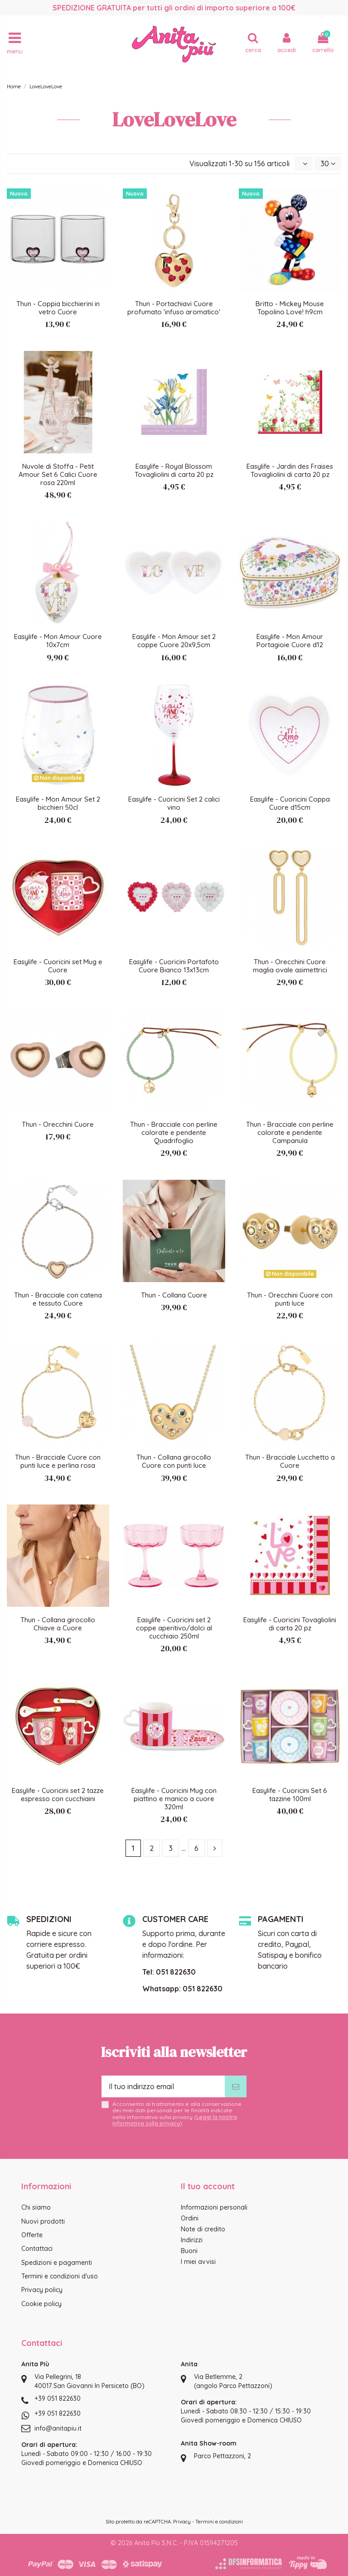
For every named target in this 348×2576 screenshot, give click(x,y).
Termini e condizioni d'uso (59, 2276)
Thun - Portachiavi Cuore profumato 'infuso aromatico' (173, 307)
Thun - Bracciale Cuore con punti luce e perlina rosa (58, 1461)
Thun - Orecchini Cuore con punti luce (290, 1299)
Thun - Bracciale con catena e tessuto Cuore (58, 1299)
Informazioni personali (214, 2207)
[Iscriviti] (235, 2086)
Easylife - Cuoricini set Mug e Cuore (58, 965)
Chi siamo (36, 2207)
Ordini (189, 2218)
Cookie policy (41, 2304)
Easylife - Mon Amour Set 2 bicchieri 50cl (58, 803)
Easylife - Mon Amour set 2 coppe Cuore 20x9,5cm (174, 640)
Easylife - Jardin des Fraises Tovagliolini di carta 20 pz (289, 470)
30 (327, 163)
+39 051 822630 (57, 2398)
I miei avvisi (198, 2262)
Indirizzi (192, 2240)
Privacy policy (42, 2290)
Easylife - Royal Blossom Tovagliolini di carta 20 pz (174, 470)
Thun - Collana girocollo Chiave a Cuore (57, 1623)
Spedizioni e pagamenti (56, 2263)
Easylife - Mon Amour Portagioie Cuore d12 (289, 640)
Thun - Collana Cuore (174, 1295)
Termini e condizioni (219, 2521)
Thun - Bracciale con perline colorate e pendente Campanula (290, 1132)
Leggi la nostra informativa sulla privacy (174, 2120)
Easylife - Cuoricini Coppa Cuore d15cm (290, 803)
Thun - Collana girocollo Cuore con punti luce (173, 1461)
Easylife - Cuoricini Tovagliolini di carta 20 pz (289, 1623)
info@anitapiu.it (58, 2428)
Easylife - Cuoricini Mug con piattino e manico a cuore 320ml (174, 1798)
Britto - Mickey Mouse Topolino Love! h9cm (290, 307)
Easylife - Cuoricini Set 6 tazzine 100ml (289, 1794)
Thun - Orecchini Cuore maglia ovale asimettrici (290, 965)
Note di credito (203, 2229)
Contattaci (37, 2248)
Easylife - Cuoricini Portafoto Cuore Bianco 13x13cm (174, 965)
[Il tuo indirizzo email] (163, 2086)
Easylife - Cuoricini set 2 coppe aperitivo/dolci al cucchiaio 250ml (174, 1627)
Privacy (182, 2521)
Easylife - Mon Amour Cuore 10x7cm (58, 640)
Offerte (32, 2235)
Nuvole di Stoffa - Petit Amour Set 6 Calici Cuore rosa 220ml (58, 474)
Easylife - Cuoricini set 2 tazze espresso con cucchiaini (58, 1794)
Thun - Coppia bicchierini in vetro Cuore (58, 307)
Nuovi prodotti (43, 2221)
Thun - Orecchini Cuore (58, 1124)
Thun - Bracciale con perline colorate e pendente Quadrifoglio (174, 1132)
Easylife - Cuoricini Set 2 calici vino (174, 803)
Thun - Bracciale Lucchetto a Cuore (290, 1461)
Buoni (189, 2251)
